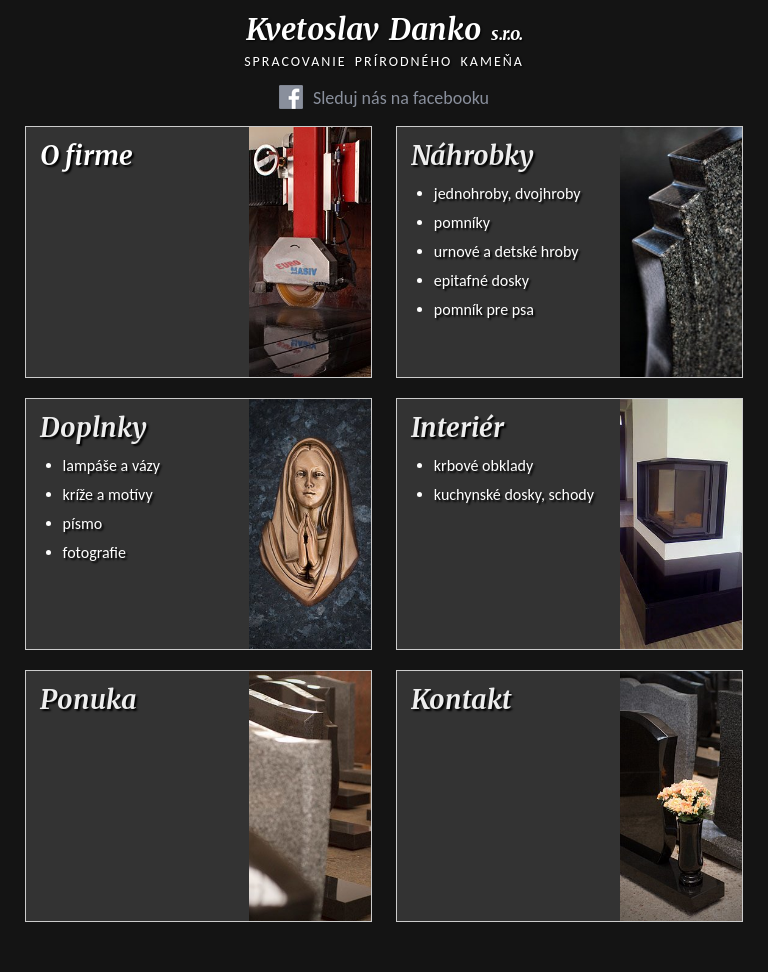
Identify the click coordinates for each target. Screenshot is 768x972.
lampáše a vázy (111, 465)
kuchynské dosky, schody (514, 494)
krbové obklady (483, 465)
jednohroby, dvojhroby (507, 193)
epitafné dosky (481, 280)
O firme (86, 156)
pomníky (462, 222)
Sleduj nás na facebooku (401, 98)
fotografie (94, 552)
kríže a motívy (108, 494)
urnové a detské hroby (506, 251)
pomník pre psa (484, 309)
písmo (83, 523)
